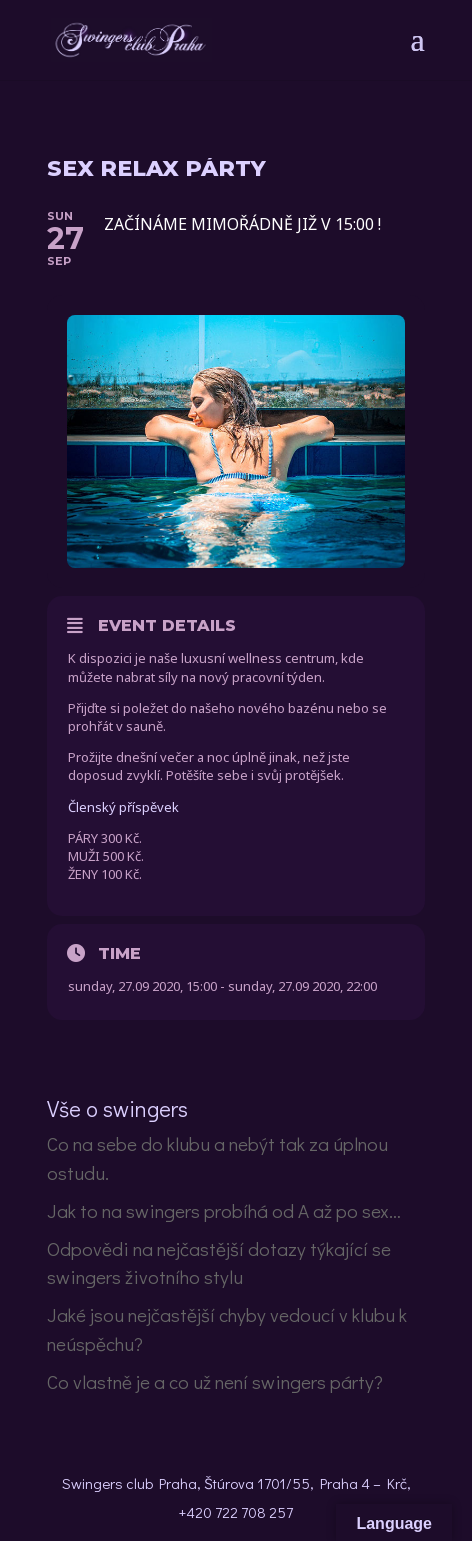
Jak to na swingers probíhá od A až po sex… (224, 1210)
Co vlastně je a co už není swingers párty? (215, 1381)
